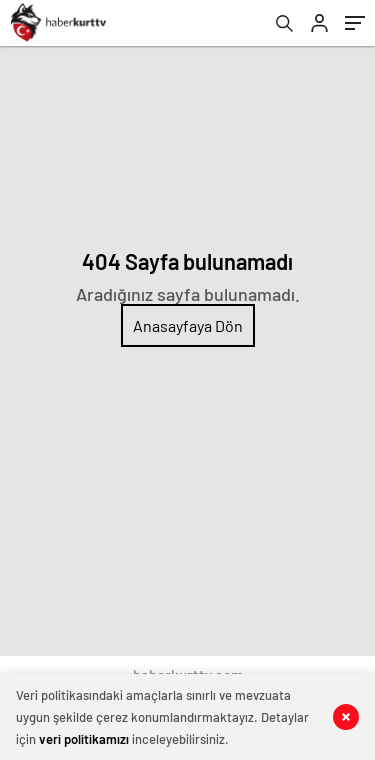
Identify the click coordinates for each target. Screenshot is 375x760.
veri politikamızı (84, 739)
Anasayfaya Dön (188, 325)
